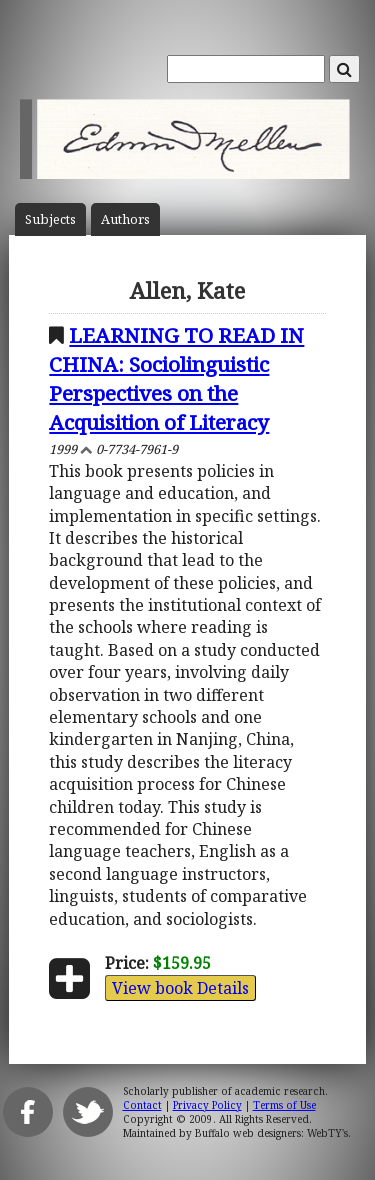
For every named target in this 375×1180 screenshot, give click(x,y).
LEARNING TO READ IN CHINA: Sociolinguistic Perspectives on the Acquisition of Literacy (176, 378)
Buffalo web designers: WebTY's (271, 1133)
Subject (50, 219)
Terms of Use (284, 1105)
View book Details (180, 988)
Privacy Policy (207, 1105)
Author (125, 219)
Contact (142, 1105)
